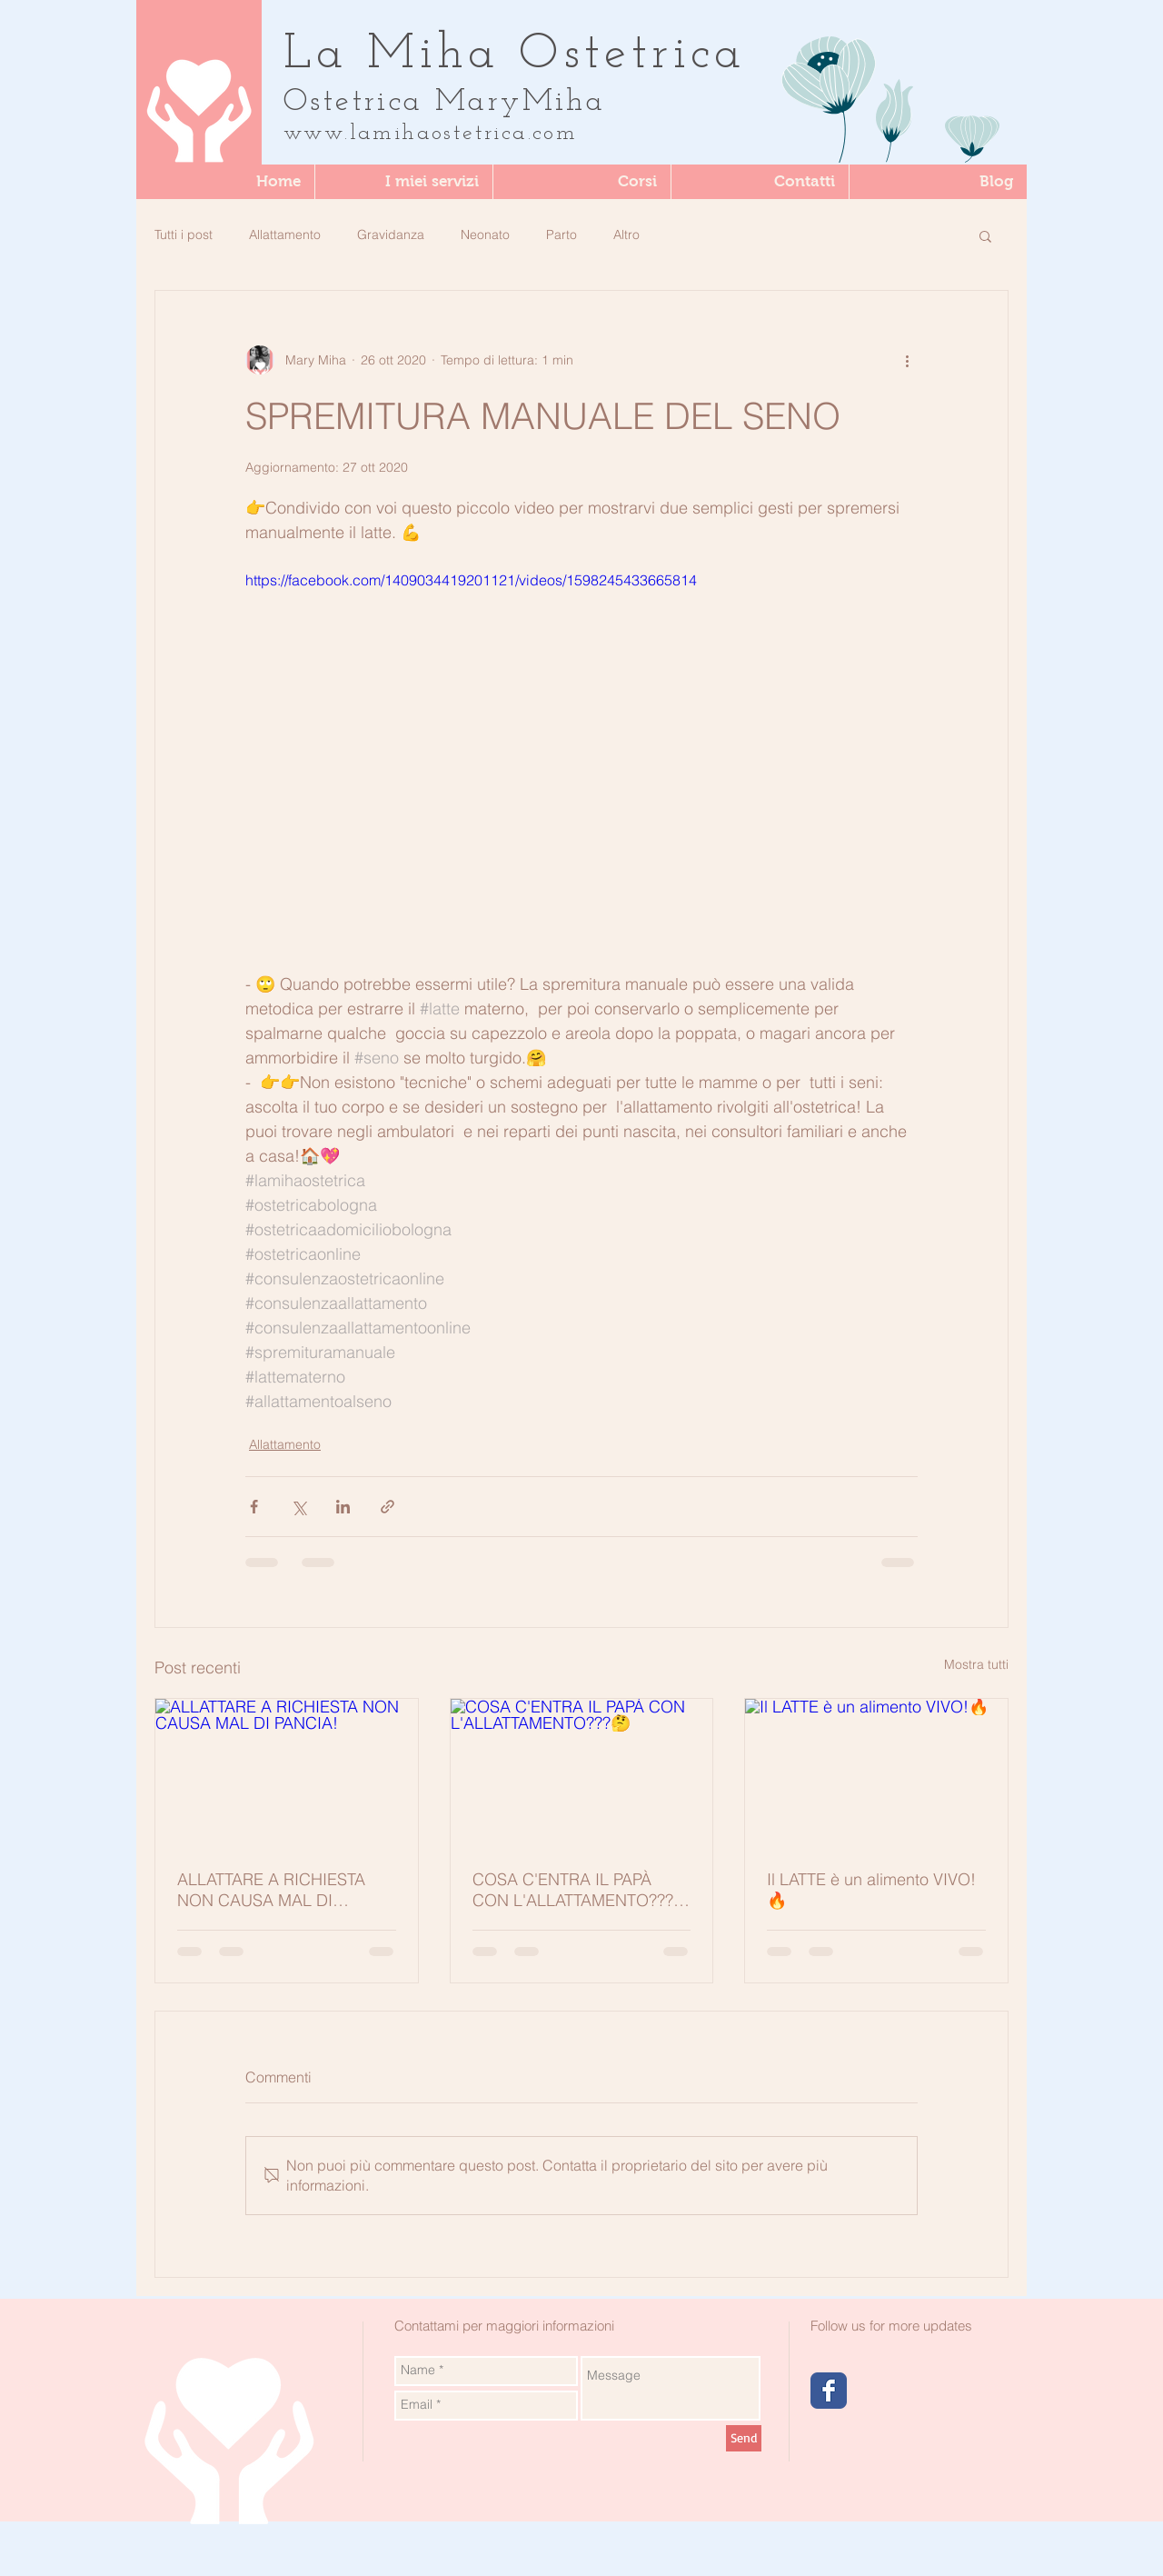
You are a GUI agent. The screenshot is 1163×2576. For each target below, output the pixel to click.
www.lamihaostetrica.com (430, 134)
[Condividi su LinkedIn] (343, 1506)
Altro (626, 234)
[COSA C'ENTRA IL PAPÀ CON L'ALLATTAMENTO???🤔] (582, 1772)
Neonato (485, 234)
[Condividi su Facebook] (254, 1506)
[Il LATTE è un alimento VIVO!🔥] (876, 1772)
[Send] (743, 2438)
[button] (581, 182)
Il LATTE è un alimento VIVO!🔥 (871, 1890)
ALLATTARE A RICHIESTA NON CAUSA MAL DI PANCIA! (271, 1890)
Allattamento (285, 234)
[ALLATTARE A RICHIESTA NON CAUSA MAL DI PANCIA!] (286, 1772)
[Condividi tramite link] (387, 1506)
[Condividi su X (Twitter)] (298, 1506)
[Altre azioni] (907, 360)
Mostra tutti (976, 1664)
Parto (561, 234)
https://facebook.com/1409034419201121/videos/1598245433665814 (471, 580)
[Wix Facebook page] (828, 2390)
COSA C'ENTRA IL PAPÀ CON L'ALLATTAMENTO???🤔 (572, 1890)
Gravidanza (390, 234)
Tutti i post (183, 234)
